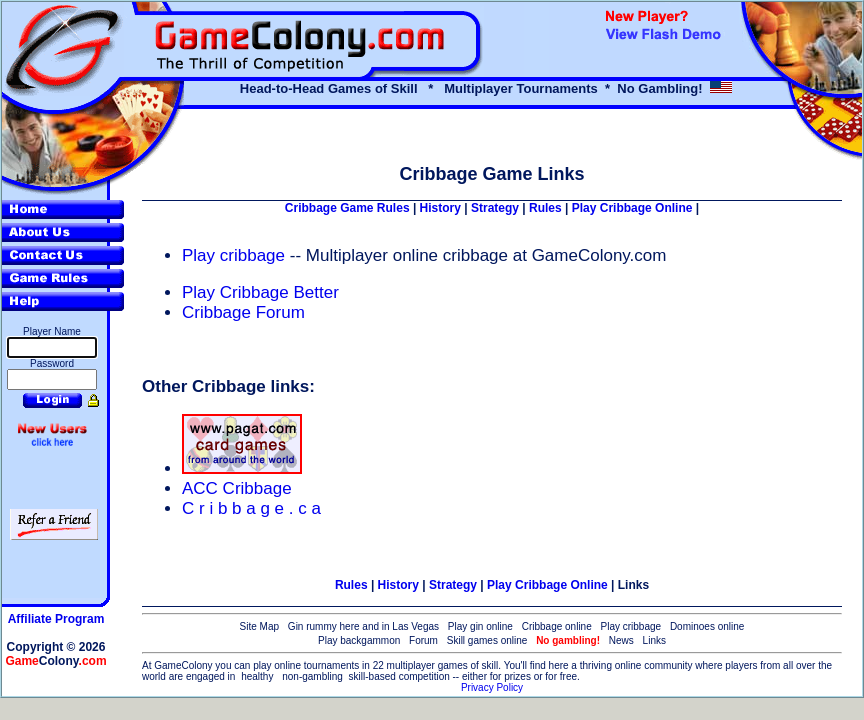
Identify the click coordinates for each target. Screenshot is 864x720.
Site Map (259, 626)
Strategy (495, 208)
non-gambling (312, 676)
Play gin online (480, 626)
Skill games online (487, 640)
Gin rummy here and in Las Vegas (363, 626)
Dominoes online (707, 626)
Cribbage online (557, 626)
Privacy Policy (492, 687)
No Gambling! (659, 88)
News (621, 640)
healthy (257, 676)
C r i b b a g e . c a (251, 508)
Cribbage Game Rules (347, 208)
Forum (423, 640)
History (440, 208)
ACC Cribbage (237, 488)
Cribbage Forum (243, 312)
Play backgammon (359, 640)
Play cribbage (236, 255)
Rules (545, 208)
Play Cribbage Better (260, 292)
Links (633, 585)
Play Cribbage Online (632, 208)
